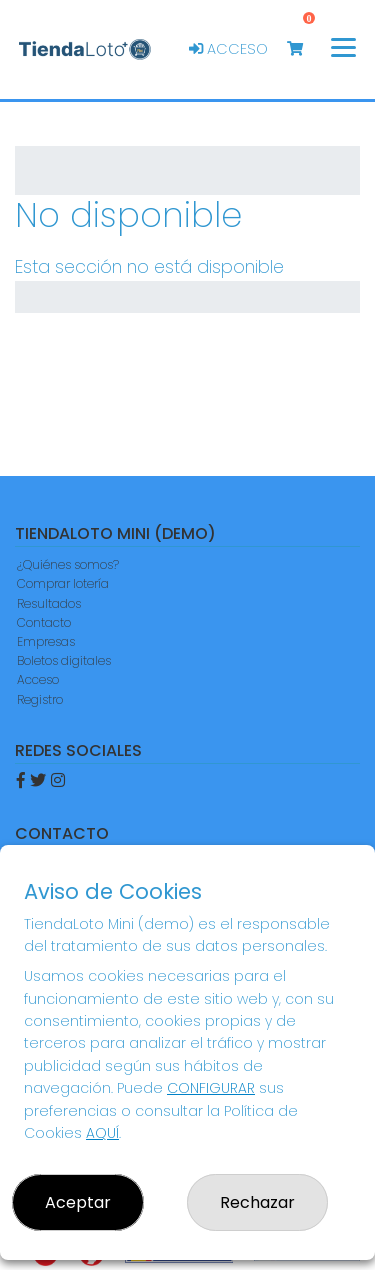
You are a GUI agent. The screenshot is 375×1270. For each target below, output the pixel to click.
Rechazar (257, 1202)
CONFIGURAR (211, 1088)
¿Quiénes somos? (68, 564)
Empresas (46, 641)
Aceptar (78, 1202)
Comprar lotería (63, 583)
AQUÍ (102, 1133)
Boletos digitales (64, 660)
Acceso (228, 49)
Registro (40, 699)
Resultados (49, 603)
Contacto (44, 622)
